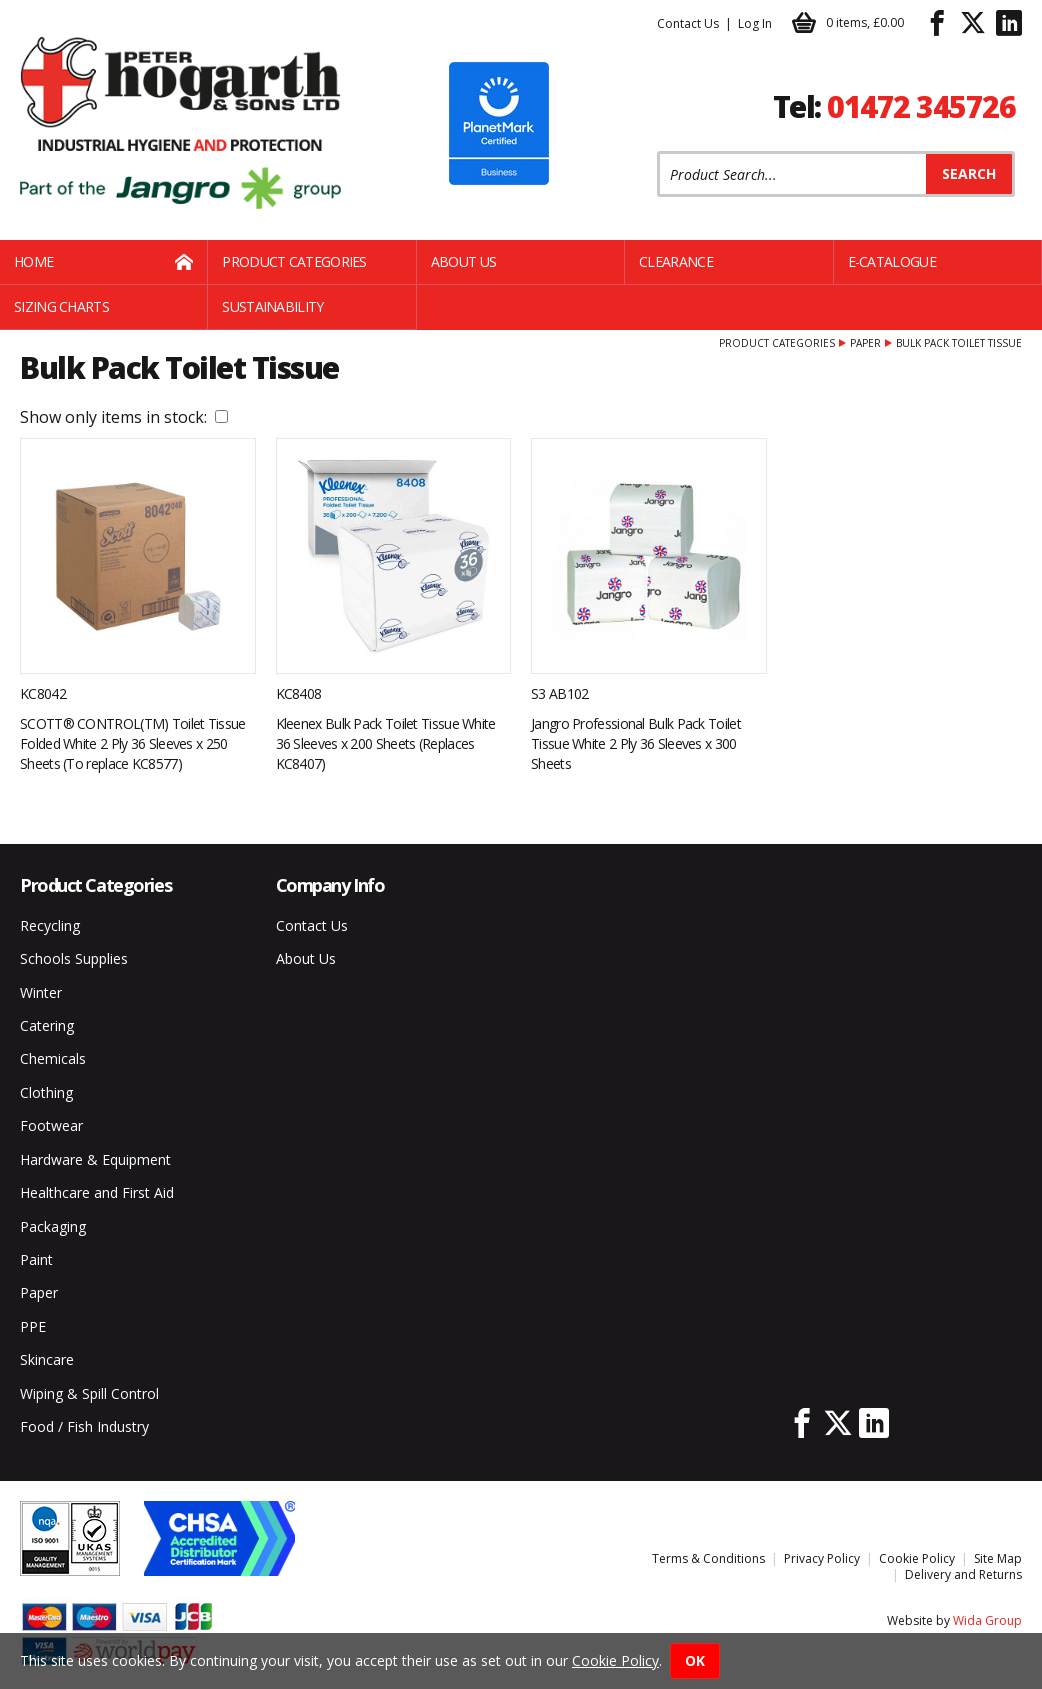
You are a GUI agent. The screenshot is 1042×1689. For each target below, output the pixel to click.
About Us (463, 261)
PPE (33, 1326)
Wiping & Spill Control (89, 1393)
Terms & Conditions (708, 1558)
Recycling (50, 925)
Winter (41, 992)
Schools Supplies (74, 958)
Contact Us (688, 23)
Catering (47, 1025)
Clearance (676, 261)
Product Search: (657, 151)
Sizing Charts (61, 306)
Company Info (330, 885)
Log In (755, 23)
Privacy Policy (822, 1558)
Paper (865, 343)
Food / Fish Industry (84, 1426)
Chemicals (53, 1058)
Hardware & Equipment (95, 1159)
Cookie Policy (917, 1558)
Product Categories (294, 261)
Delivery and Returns (963, 1574)
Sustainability (272, 306)
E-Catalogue (892, 261)
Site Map (998, 1558)
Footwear (51, 1125)
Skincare (47, 1359)
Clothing (46, 1092)
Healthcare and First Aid (97, 1192)
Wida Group (987, 1620)
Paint (36, 1259)
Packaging (53, 1226)
